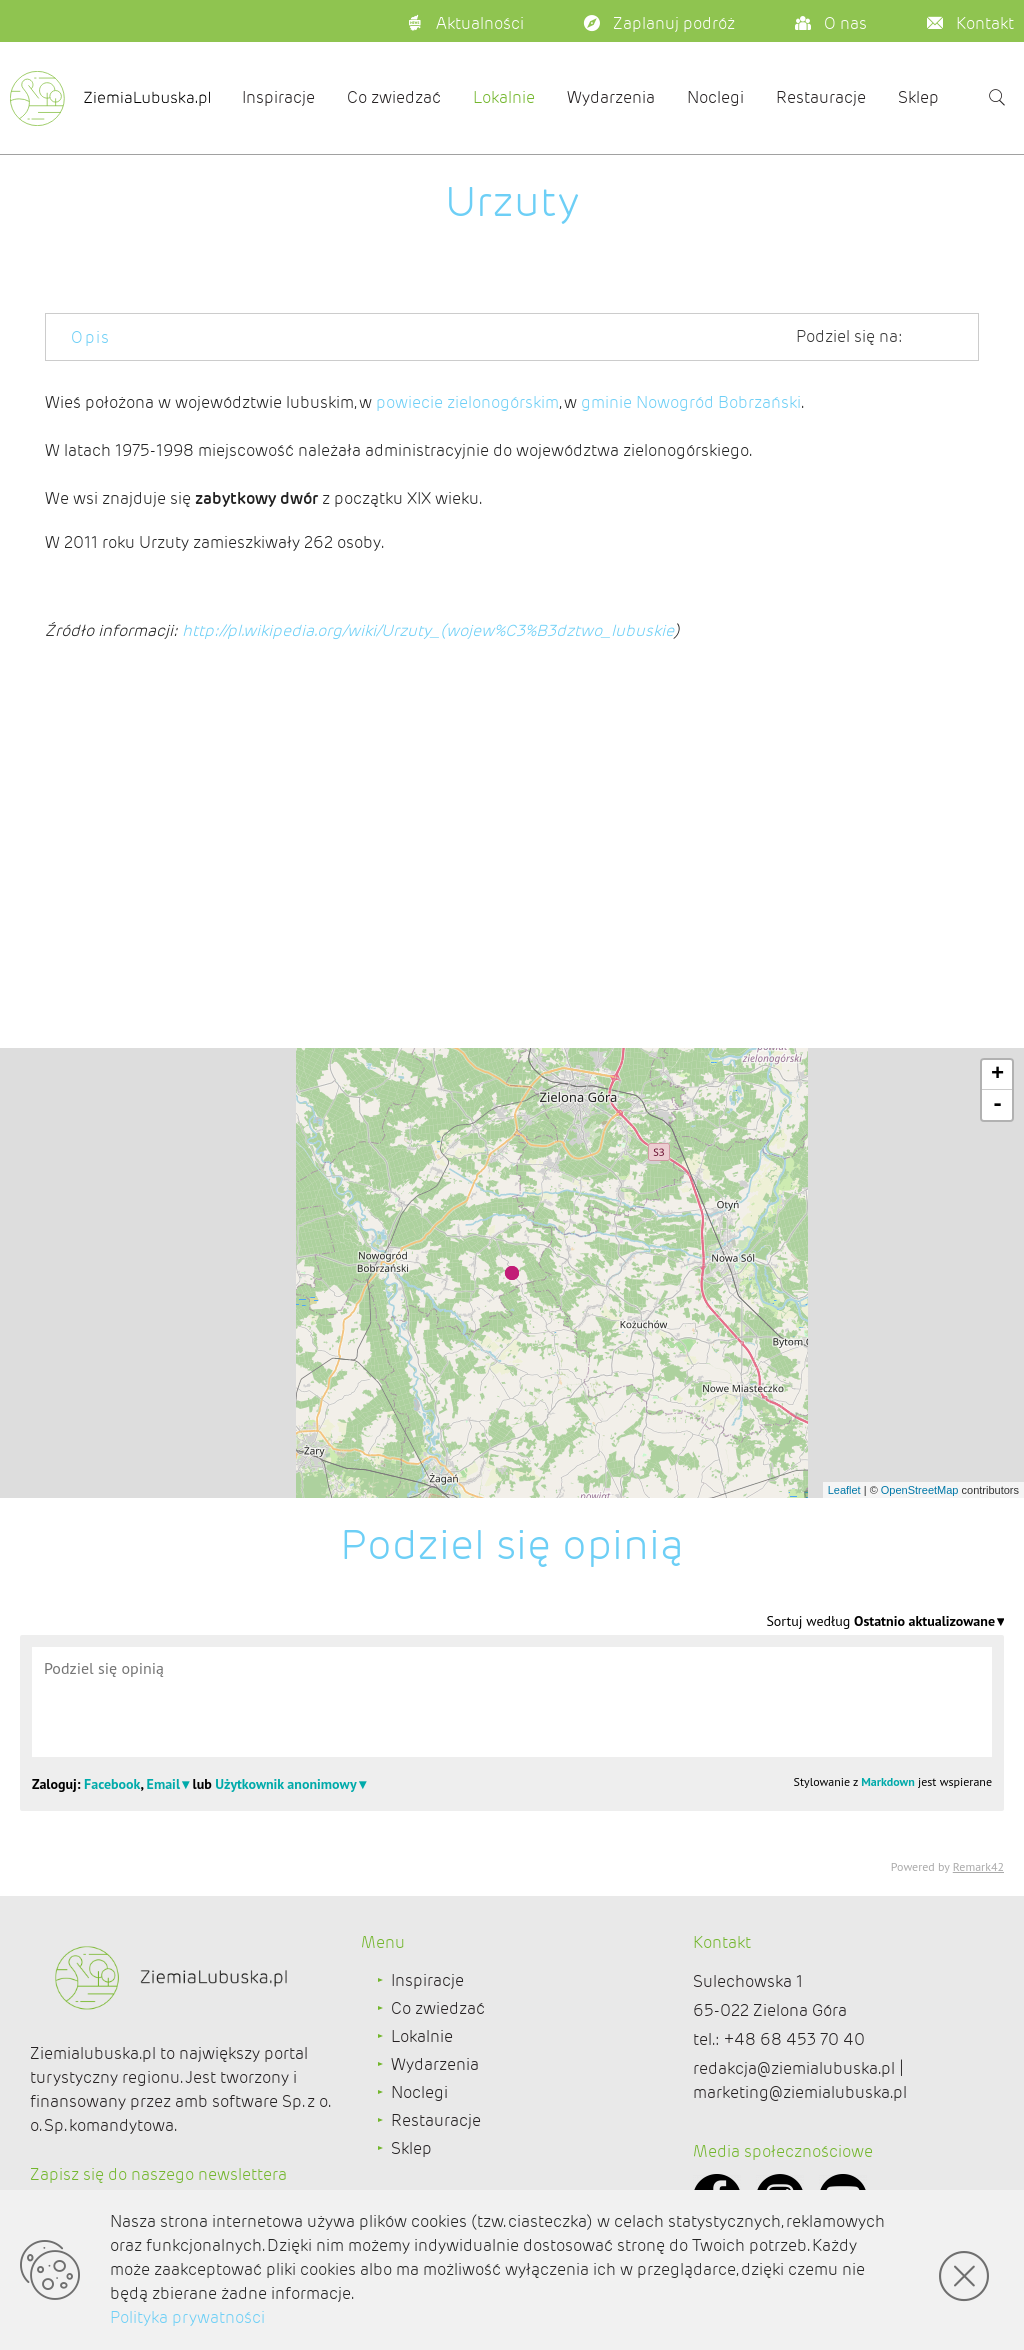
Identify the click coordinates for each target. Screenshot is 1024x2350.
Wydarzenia (611, 97)
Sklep (918, 97)
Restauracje (821, 97)
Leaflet (844, 1490)
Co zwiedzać (394, 97)
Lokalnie (504, 97)
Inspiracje (278, 97)
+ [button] (997, 1075)
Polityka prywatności (187, 2317)
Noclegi (715, 97)
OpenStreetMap (920, 1490)
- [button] (997, 1105)
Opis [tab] (91, 337)
